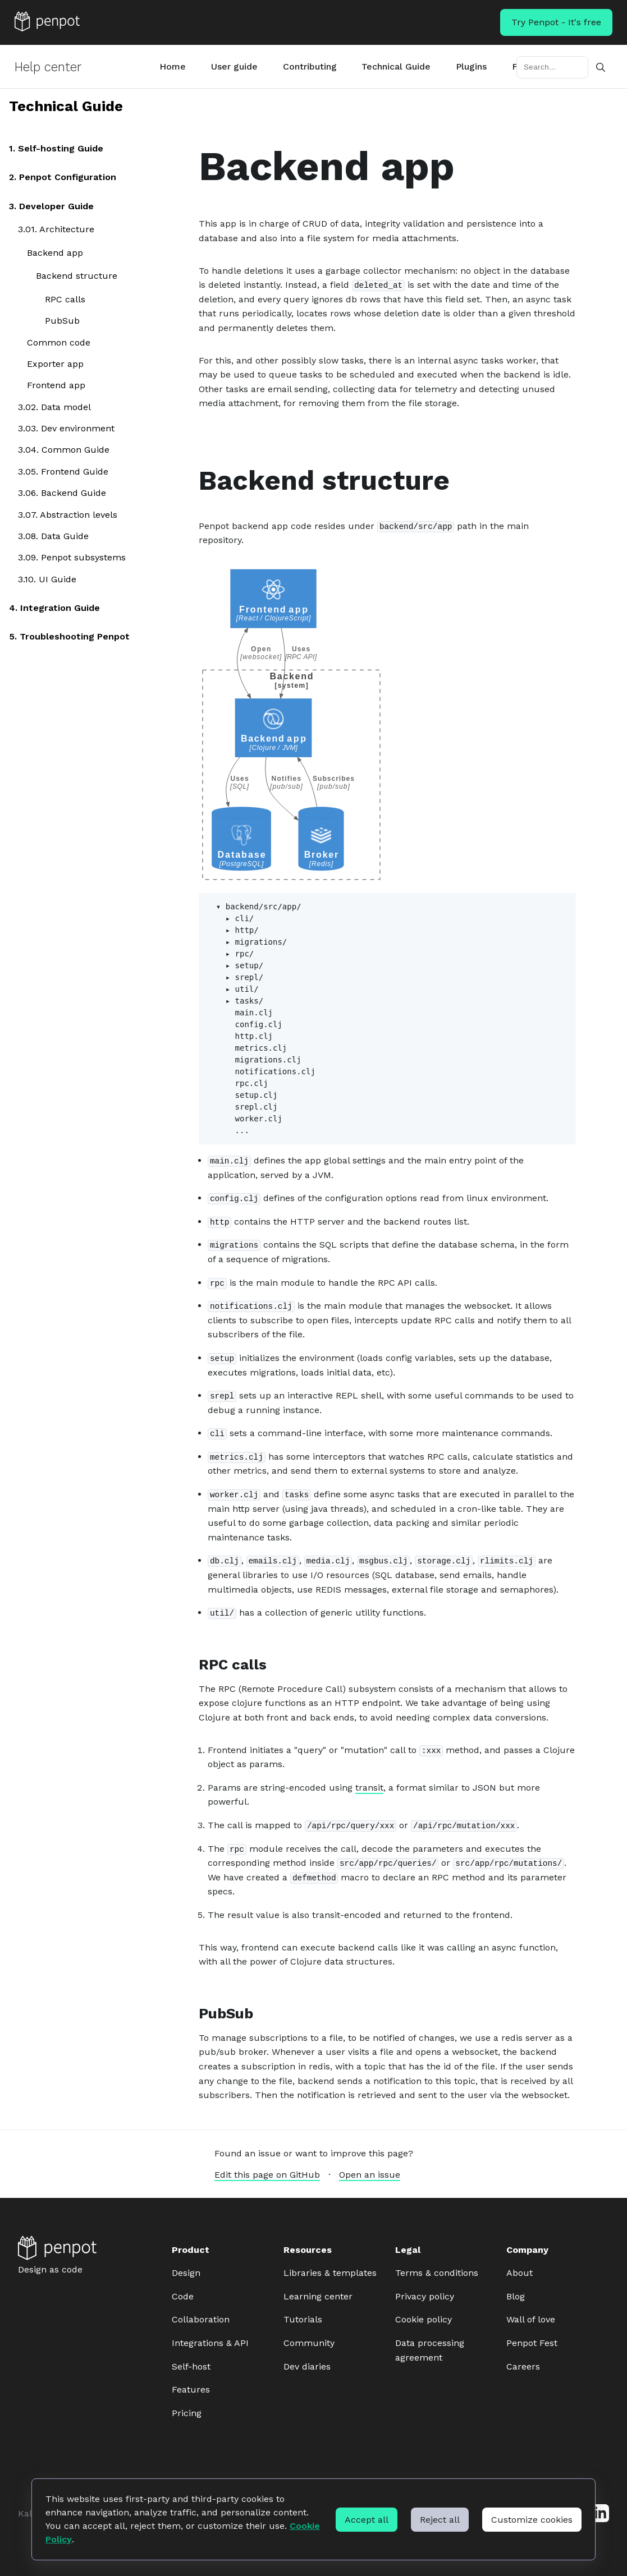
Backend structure (76, 275)
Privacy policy (424, 2296)
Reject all (440, 2519)
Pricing (187, 2413)
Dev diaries (307, 2366)
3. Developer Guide (51, 206)
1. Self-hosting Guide (56, 148)
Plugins (471, 66)
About (519, 2272)
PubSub (62, 320)
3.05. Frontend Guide (63, 471)
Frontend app (56, 385)
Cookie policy (423, 2319)
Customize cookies (532, 2519)
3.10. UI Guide (47, 579)
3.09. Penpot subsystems (72, 558)
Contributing (310, 66)
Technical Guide (396, 66)
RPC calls (65, 299)
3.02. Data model (54, 407)
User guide (234, 66)
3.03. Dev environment (66, 428)
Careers (523, 2366)
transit (369, 1787)
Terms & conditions (436, 2272)
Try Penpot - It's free (556, 22)
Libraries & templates (330, 2272)
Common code (58, 342)
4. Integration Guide (54, 607)
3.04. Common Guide (63, 450)
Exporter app (55, 363)
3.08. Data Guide (53, 536)
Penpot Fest (531, 2343)
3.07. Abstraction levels (67, 514)
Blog (515, 2296)
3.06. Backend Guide (62, 492)
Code (183, 2296)
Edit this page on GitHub (267, 2174)
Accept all (366, 2519)
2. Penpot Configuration (62, 177)
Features (191, 2389)
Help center (48, 66)
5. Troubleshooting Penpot (69, 636)
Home (172, 66)
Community (309, 2343)
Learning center (318, 2296)
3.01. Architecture (56, 229)
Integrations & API (210, 2343)
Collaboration (201, 2319)
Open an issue (369, 2174)
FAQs (523, 66)
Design (186, 2272)
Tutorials (302, 2319)
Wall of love (530, 2319)
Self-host (191, 2366)
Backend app (55, 252)
